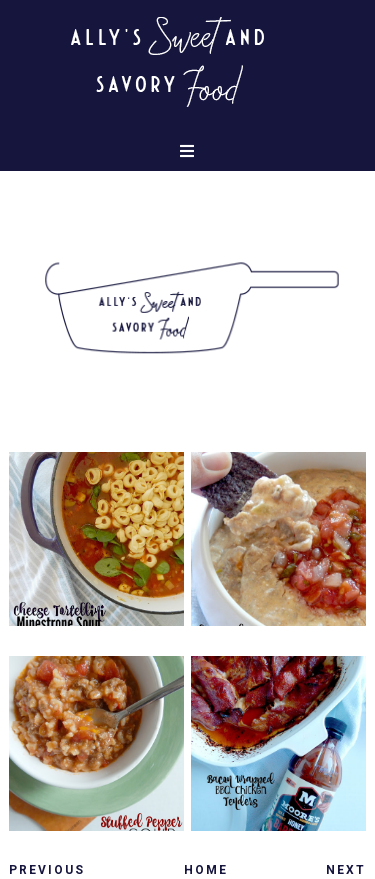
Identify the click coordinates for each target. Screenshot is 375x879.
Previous (47, 870)
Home (206, 870)
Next (346, 870)
